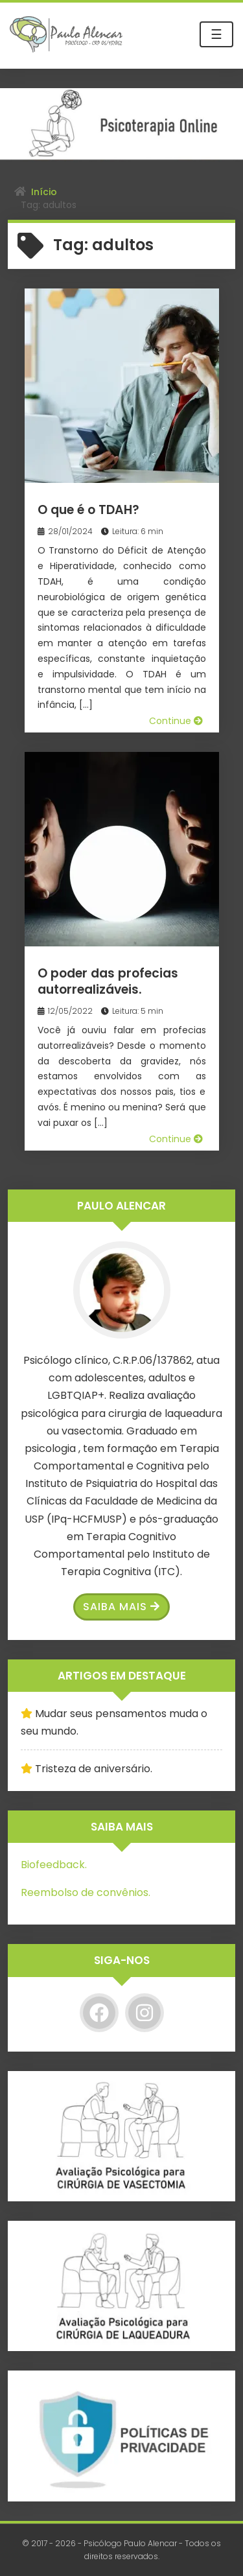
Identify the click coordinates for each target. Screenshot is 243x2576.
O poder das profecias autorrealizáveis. (108, 981)
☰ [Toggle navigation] (216, 34)
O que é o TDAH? (88, 510)
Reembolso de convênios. (85, 1892)
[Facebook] (99, 2012)
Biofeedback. (54, 1864)
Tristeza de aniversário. (93, 1768)
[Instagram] (144, 2012)
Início (44, 191)
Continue (176, 720)
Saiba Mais (121, 1606)
